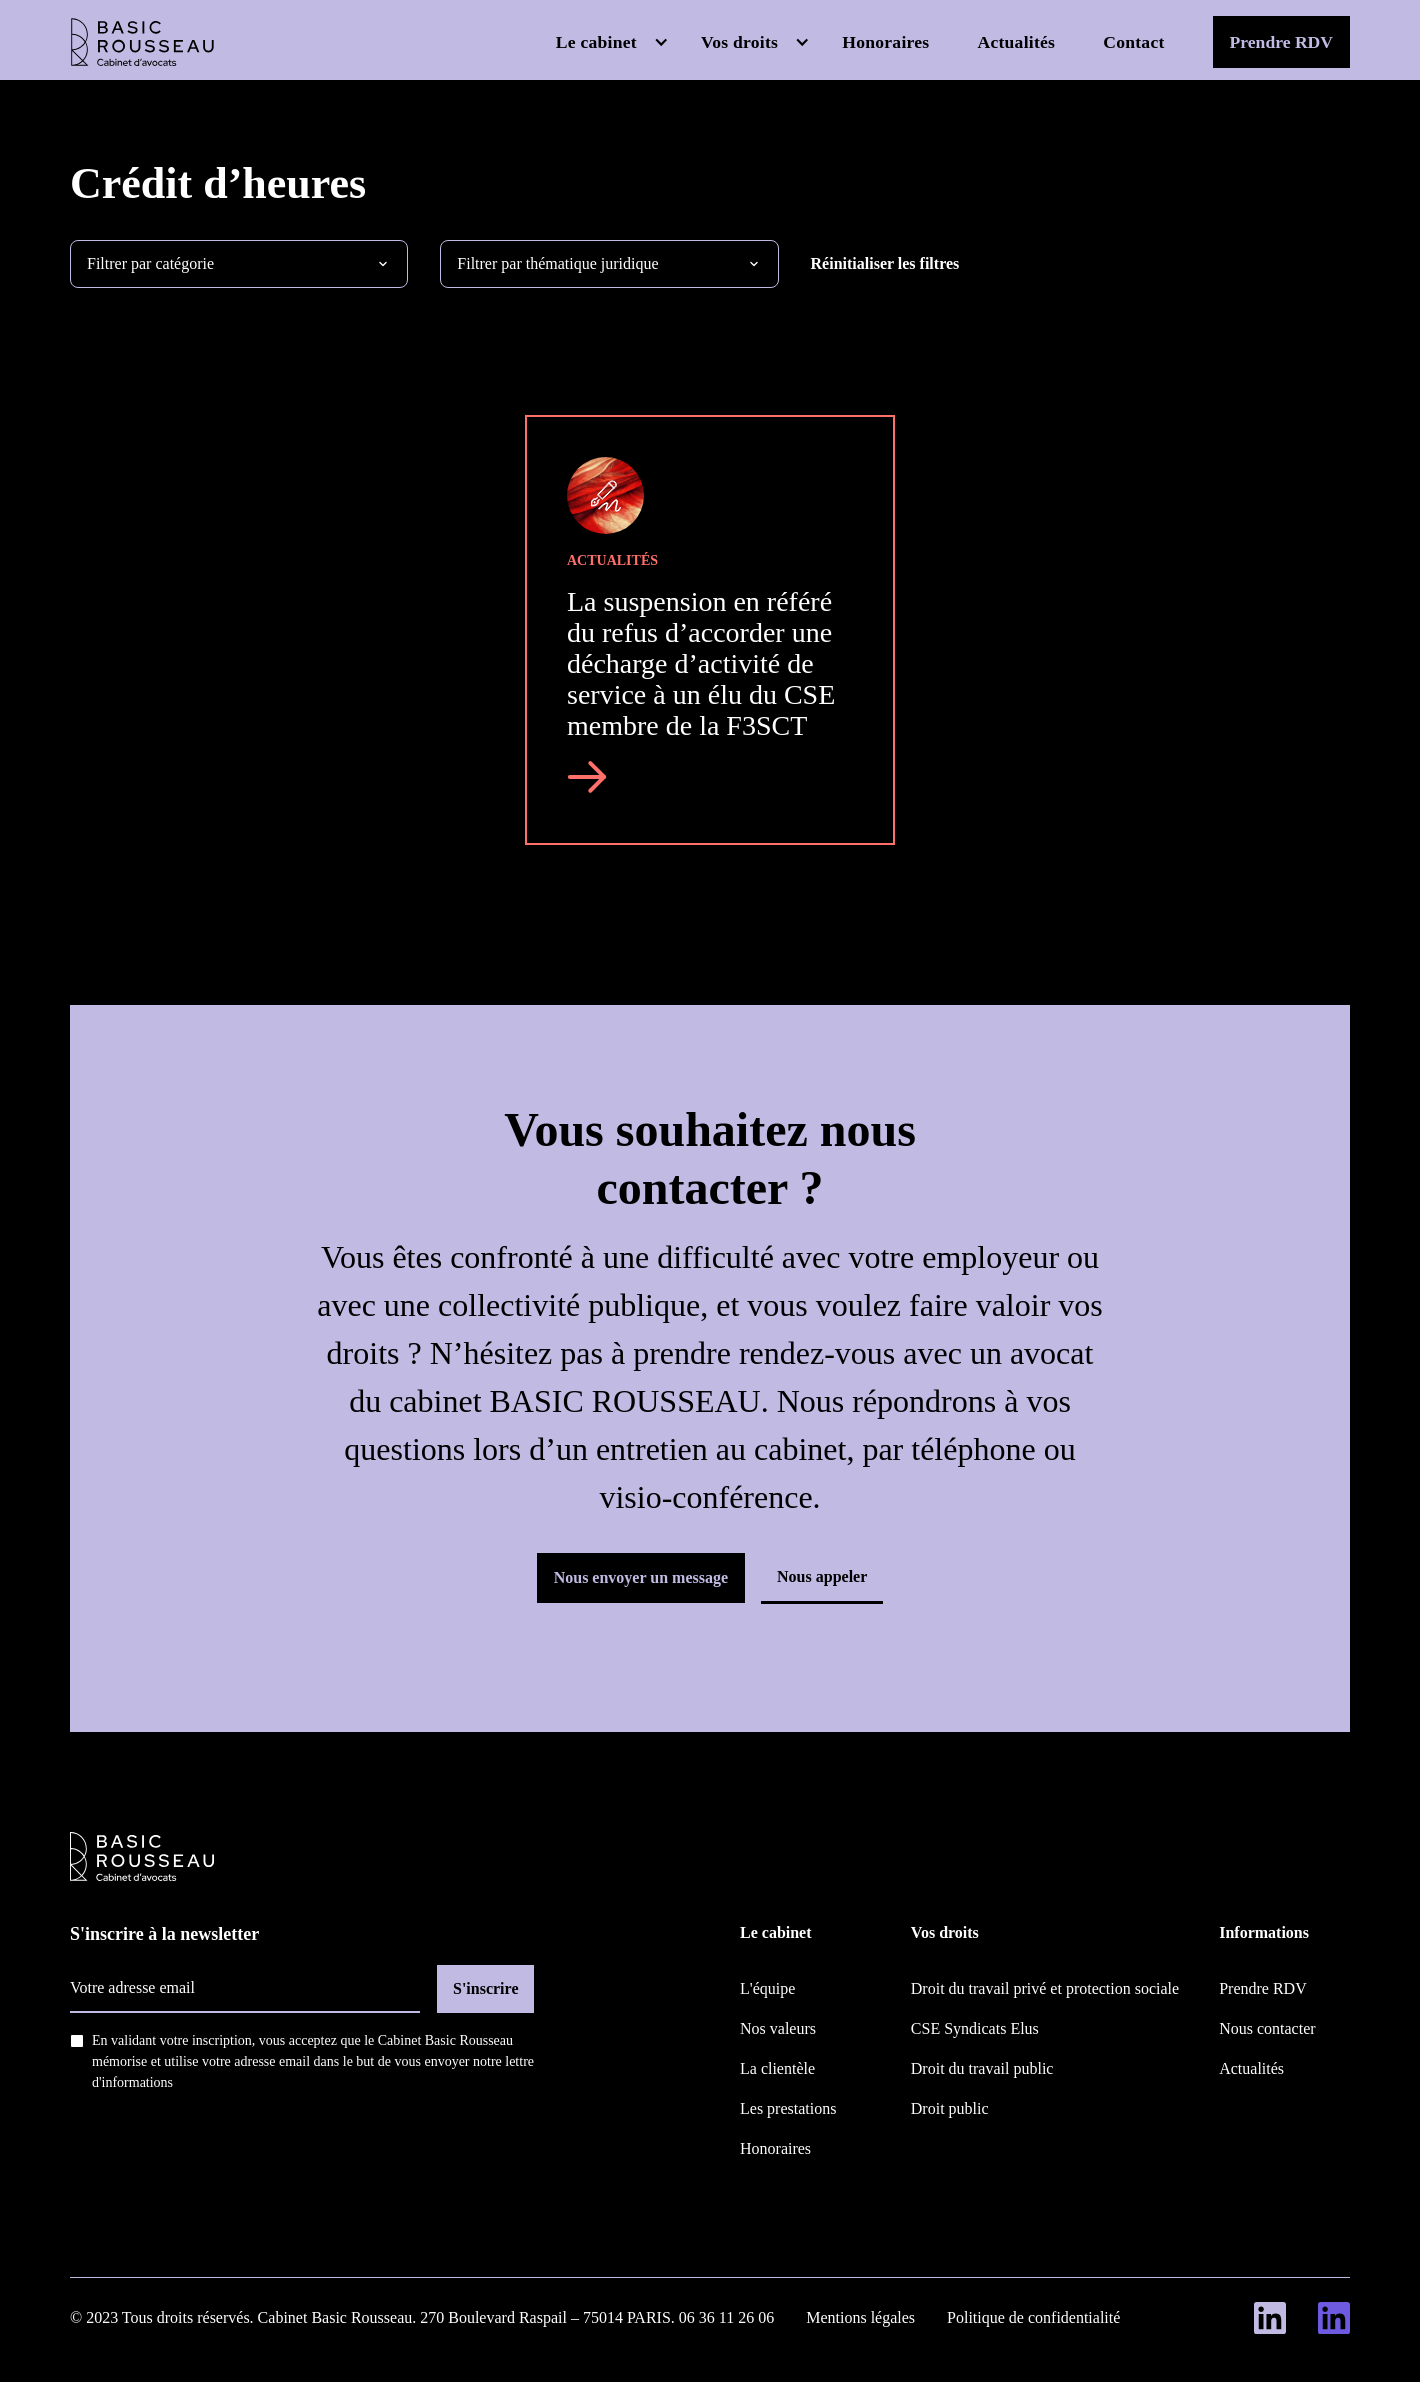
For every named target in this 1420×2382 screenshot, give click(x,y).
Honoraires (885, 42)
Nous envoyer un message (641, 1577)
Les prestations (788, 2108)
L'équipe (767, 1988)
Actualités (1016, 42)
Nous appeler (822, 1576)
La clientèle (777, 2068)
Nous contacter (1267, 2028)
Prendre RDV (1281, 42)
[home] (142, 42)
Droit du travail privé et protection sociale (1045, 1988)
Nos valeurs (778, 2028)
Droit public (950, 2108)
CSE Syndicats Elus (975, 2028)
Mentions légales (860, 2317)
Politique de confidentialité (1033, 2317)
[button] (612, 42)
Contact (1133, 42)
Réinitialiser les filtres (885, 263)
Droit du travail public (982, 2068)
